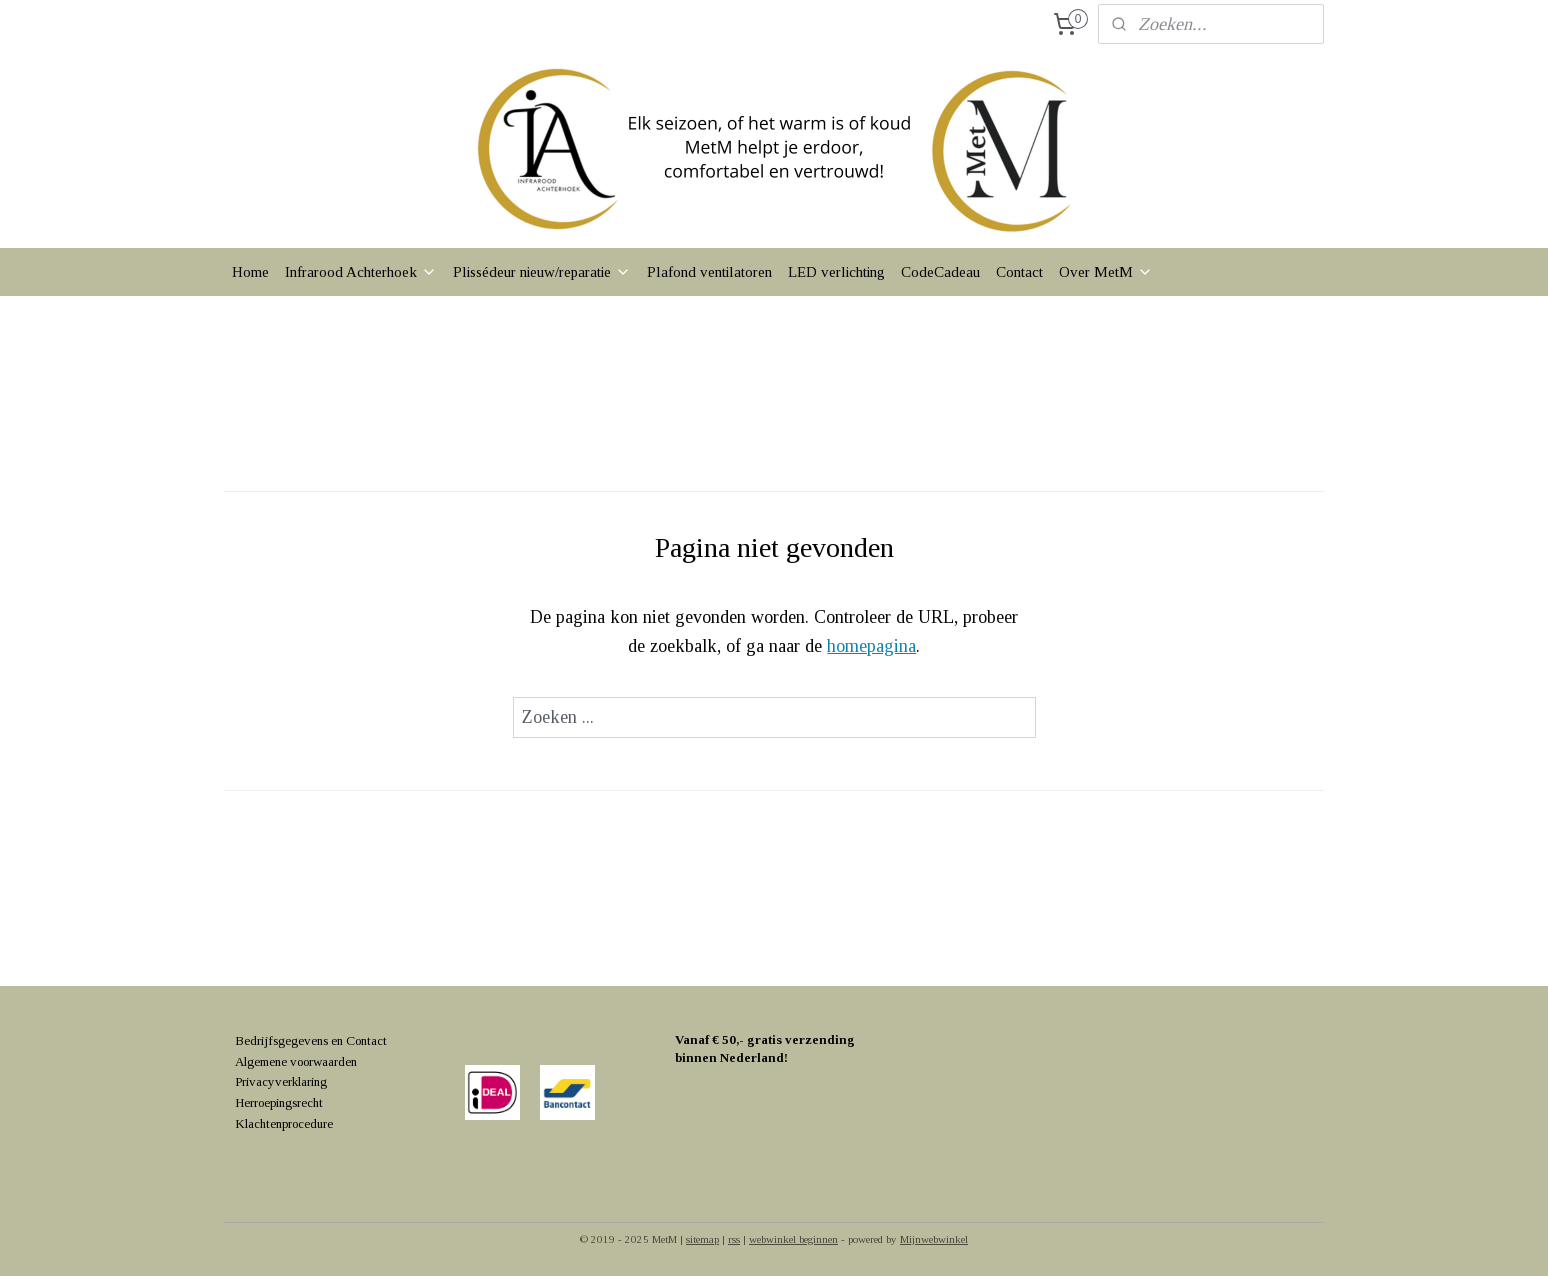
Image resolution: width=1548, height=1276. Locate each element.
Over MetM (1106, 272)
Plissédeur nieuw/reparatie (542, 272)
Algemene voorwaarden (296, 1061)
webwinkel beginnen (793, 1239)
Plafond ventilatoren (709, 272)
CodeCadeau (940, 272)
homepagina (871, 646)
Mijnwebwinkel (934, 1239)
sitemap (702, 1239)
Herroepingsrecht (279, 1102)
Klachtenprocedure (284, 1123)
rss (734, 1239)
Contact (1019, 272)
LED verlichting (836, 272)
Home (250, 272)
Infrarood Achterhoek (361, 272)
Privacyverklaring (281, 1081)
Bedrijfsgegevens (281, 1040)
